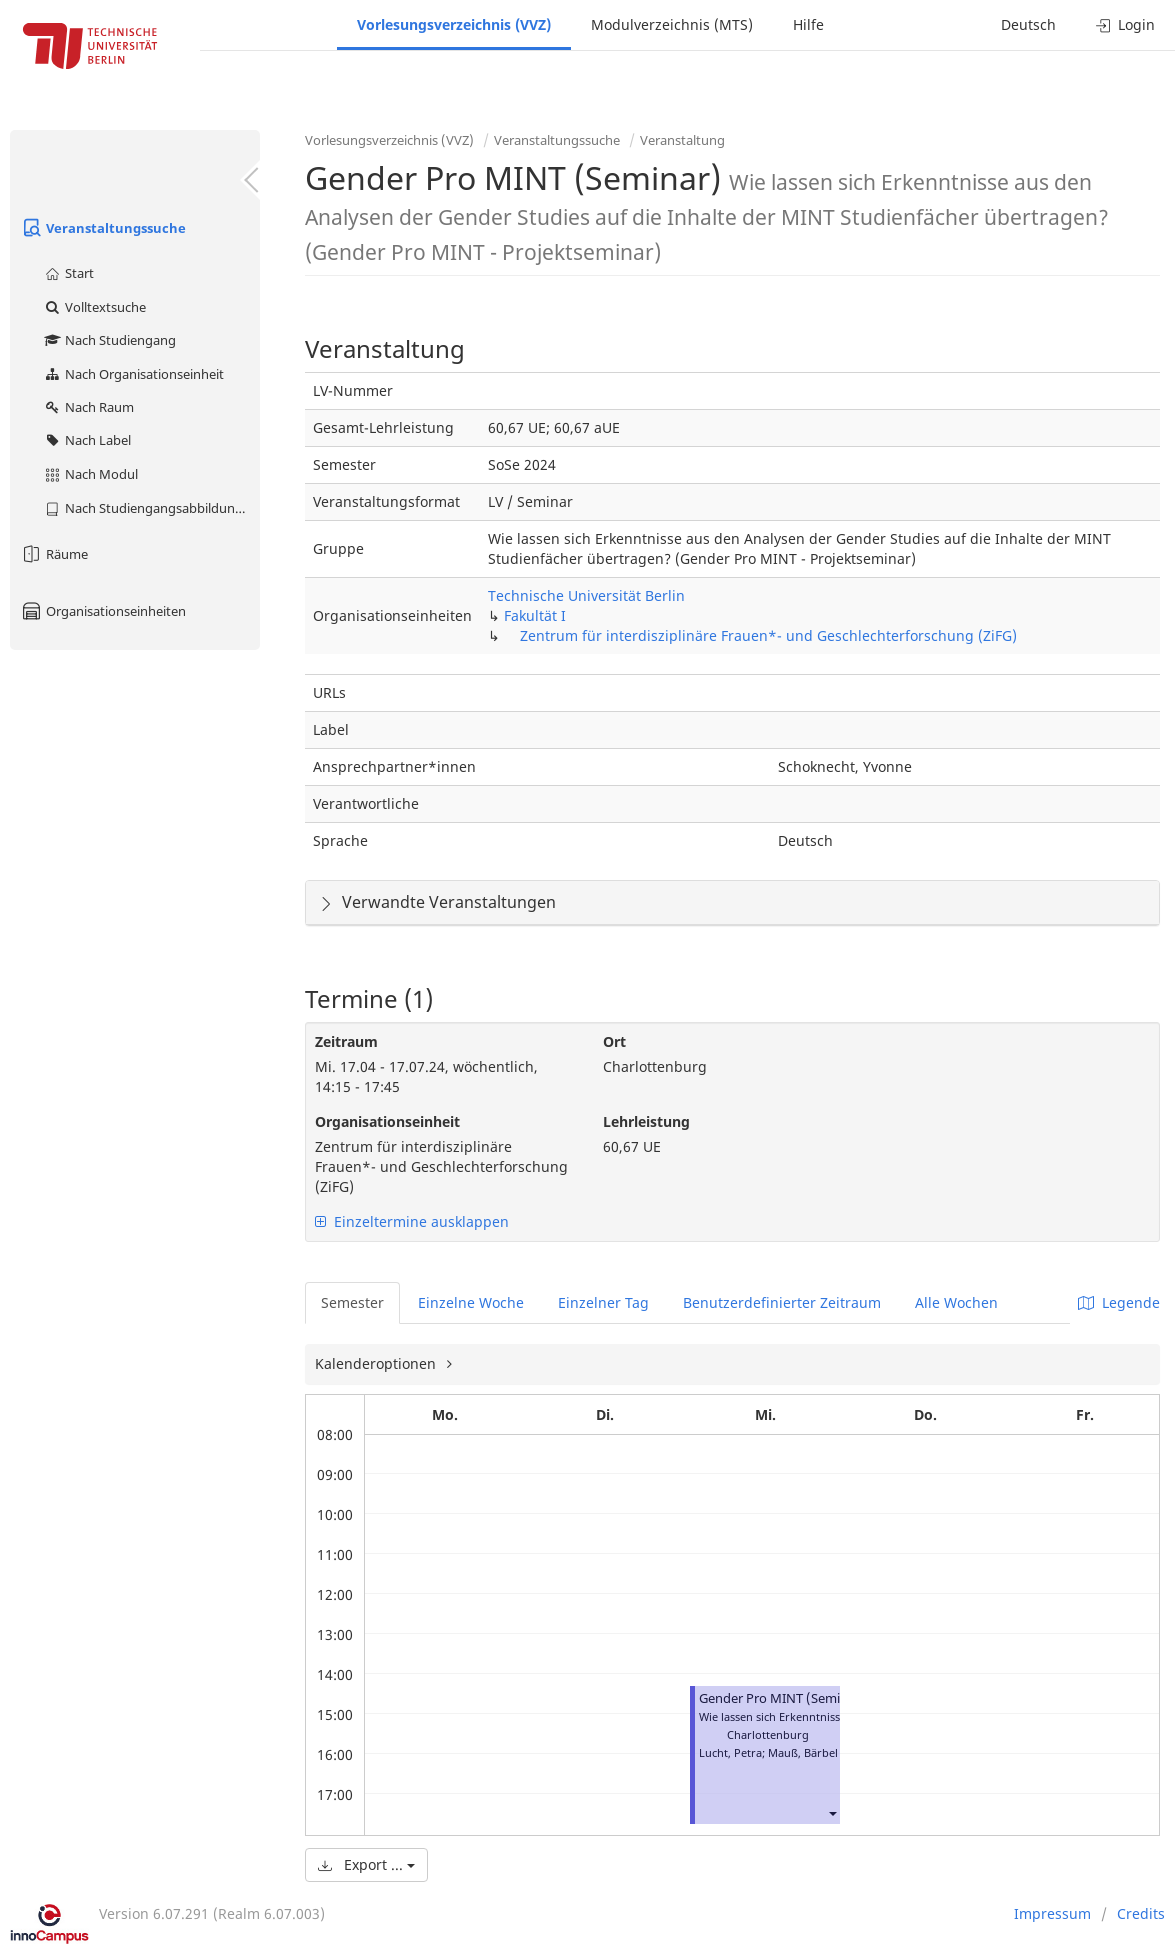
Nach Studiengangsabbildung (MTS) (151, 508)
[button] (832, 1812)
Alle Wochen (956, 1302)
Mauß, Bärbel (803, 1752)
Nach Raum (88, 407)
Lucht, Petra (730, 1752)
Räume (54, 554)
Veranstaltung (682, 140)
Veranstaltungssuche (103, 228)
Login (1125, 24)
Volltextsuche (94, 307)
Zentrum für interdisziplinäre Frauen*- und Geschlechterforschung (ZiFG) (768, 635)
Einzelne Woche (471, 1302)
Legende (1119, 1302)
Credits (1141, 1913)
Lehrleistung (646, 1121)
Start (68, 273)
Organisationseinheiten (103, 611)
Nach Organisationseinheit (133, 374)
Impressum (1052, 1913)
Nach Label (87, 440)
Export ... (366, 1864)
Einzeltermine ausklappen (412, 1221)
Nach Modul (90, 474)
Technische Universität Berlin (586, 595)
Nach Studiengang (109, 340)
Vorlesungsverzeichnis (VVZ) (454, 24)
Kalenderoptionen (377, 1363)
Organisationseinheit (387, 1121)
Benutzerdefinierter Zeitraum (782, 1302)
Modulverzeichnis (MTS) (672, 24)
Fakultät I (535, 615)
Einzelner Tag (603, 1302)
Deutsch (1028, 24)
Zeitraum (346, 1041)
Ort (614, 1041)
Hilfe (808, 24)
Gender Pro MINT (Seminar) (782, 1698)
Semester (352, 1302)
